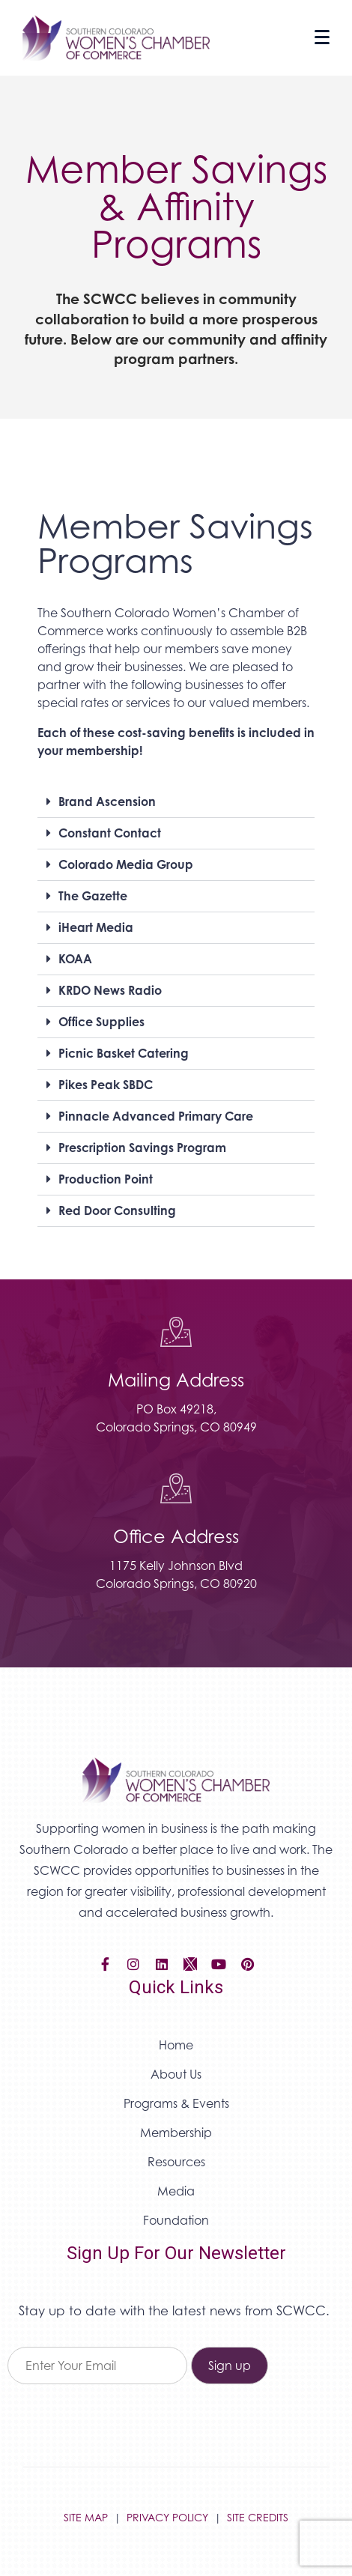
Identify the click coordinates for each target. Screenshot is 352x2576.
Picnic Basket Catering (123, 1053)
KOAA (75, 958)
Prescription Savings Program (142, 1147)
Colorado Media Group (125, 864)
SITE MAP (86, 2517)
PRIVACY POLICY (167, 2517)
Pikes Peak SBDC (105, 1084)
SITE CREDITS (257, 2517)
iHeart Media (95, 927)
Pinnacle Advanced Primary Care (155, 1116)
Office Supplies (101, 1021)
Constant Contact (109, 832)
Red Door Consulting (117, 1210)
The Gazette (92, 895)
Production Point (105, 1179)
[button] (176, 802)
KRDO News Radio (110, 990)
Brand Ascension (107, 801)
